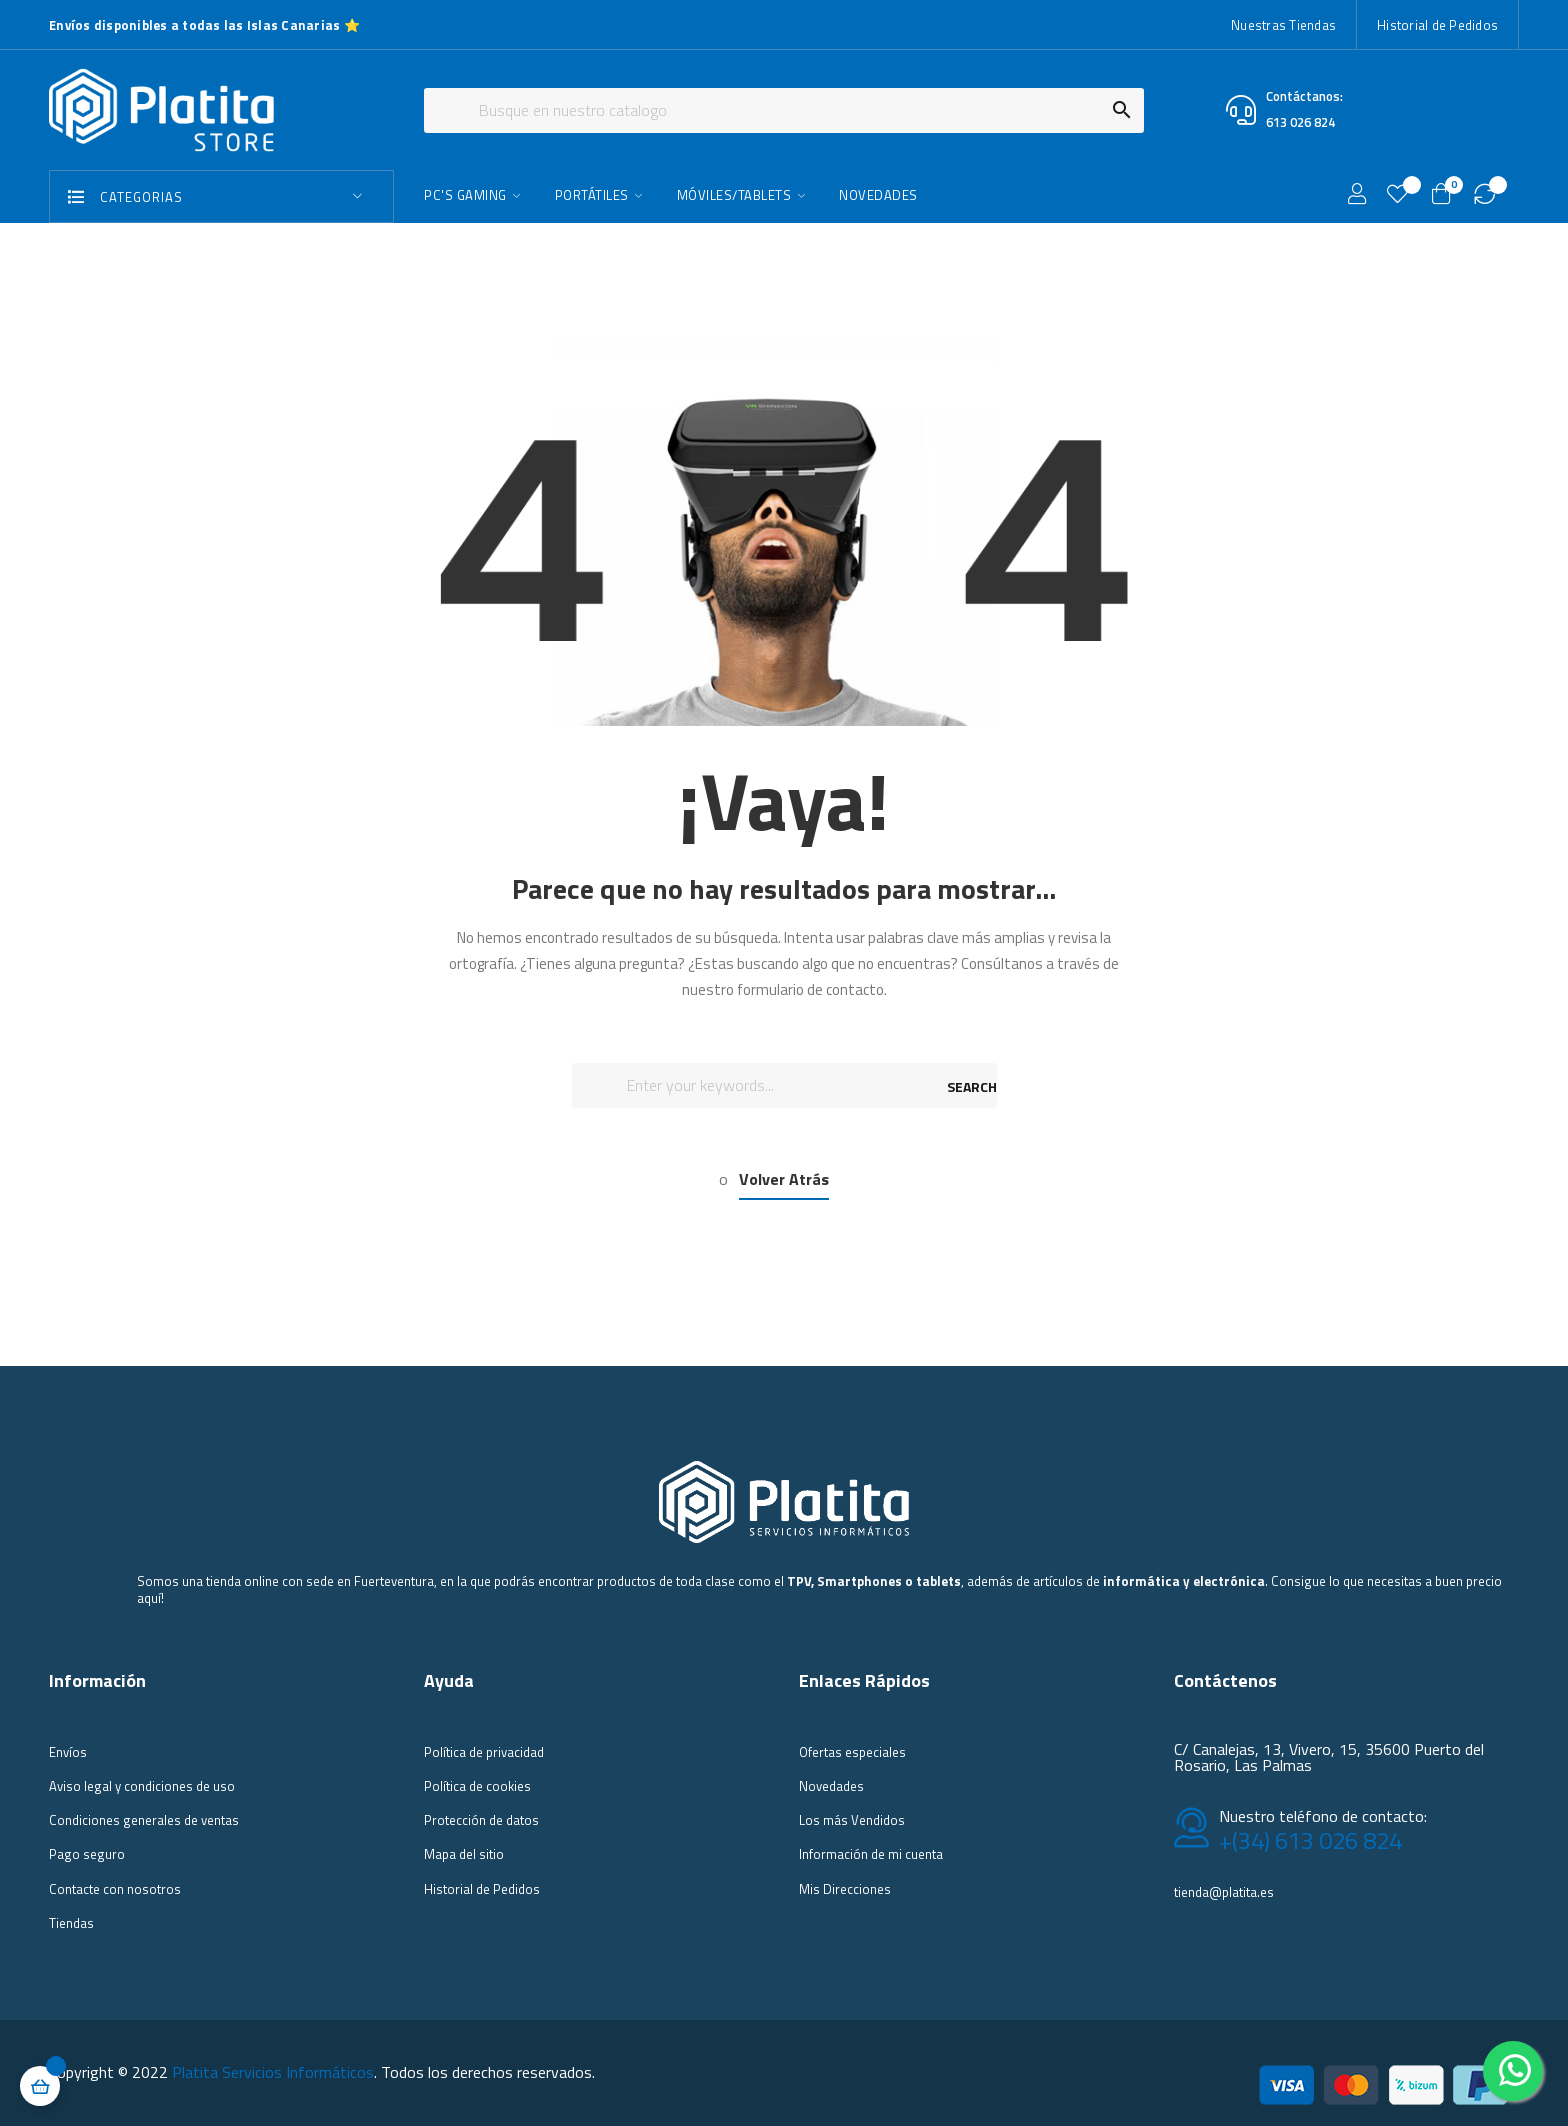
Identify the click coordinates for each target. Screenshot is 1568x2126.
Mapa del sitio (464, 1854)
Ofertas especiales (852, 1752)
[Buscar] (784, 110)
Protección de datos (481, 1820)
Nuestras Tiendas (1283, 25)
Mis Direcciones (845, 1889)
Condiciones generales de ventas (144, 1820)
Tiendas (71, 1923)
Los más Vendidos (852, 1820)
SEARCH (972, 1086)
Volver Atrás (784, 1179)
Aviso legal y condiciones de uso (142, 1786)
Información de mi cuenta (871, 1854)
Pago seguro (87, 1854)
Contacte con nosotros (115, 1889)
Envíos (68, 1752)
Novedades (831, 1786)
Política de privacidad (484, 1752)
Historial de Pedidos (1437, 25)
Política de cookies (477, 1786)
